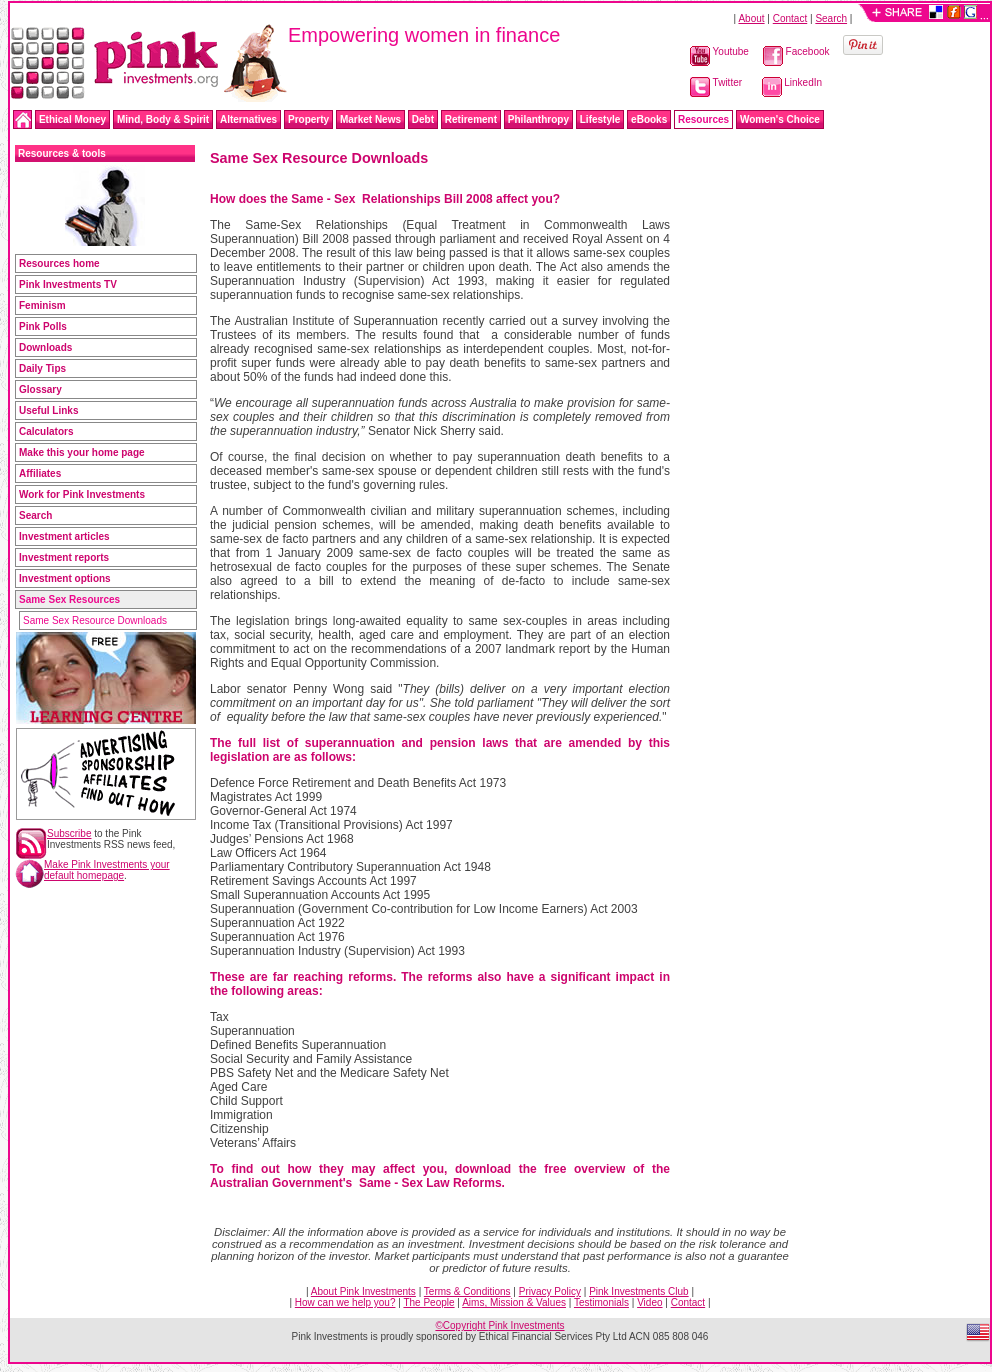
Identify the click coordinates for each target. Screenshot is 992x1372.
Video (649, 1302)
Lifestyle (600, 119)
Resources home (59, 263)
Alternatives (248, 119)
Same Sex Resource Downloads (95, 620)
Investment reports (64, 557)
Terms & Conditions (467, 1291)
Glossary (40, 389)
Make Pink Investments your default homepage (107, 870)
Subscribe (69, 833)
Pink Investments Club (639, 1291)
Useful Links (48, 410)
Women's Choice (780, 119)
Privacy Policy (550, 1291)
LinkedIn (792, 82)
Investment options (65, 578)
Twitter (716, 82)
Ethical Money (72, 119)
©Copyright (499, 1325)
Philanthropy (538, 119)
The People (428, 1302)
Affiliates (40, 473)
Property (308, 119)
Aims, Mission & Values (514, 1302)
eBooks (649, 119)
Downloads (45, 347)
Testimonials (601, 1302)
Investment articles (64, 536)
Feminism (42, 305)
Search (831, 18)
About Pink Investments (363, 1291)
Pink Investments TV (68, 284)
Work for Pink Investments (82, 494)
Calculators (46, 431)
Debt (423, 119)
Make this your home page (82, 452)
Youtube (719, 51)
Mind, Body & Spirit (163, 119)
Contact (790, 18)
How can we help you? (345, 1302)
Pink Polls (43, 326)
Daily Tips (42, 368)
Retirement (471, 119)
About (751, 18)
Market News (370, 119)
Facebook (796, 51)
